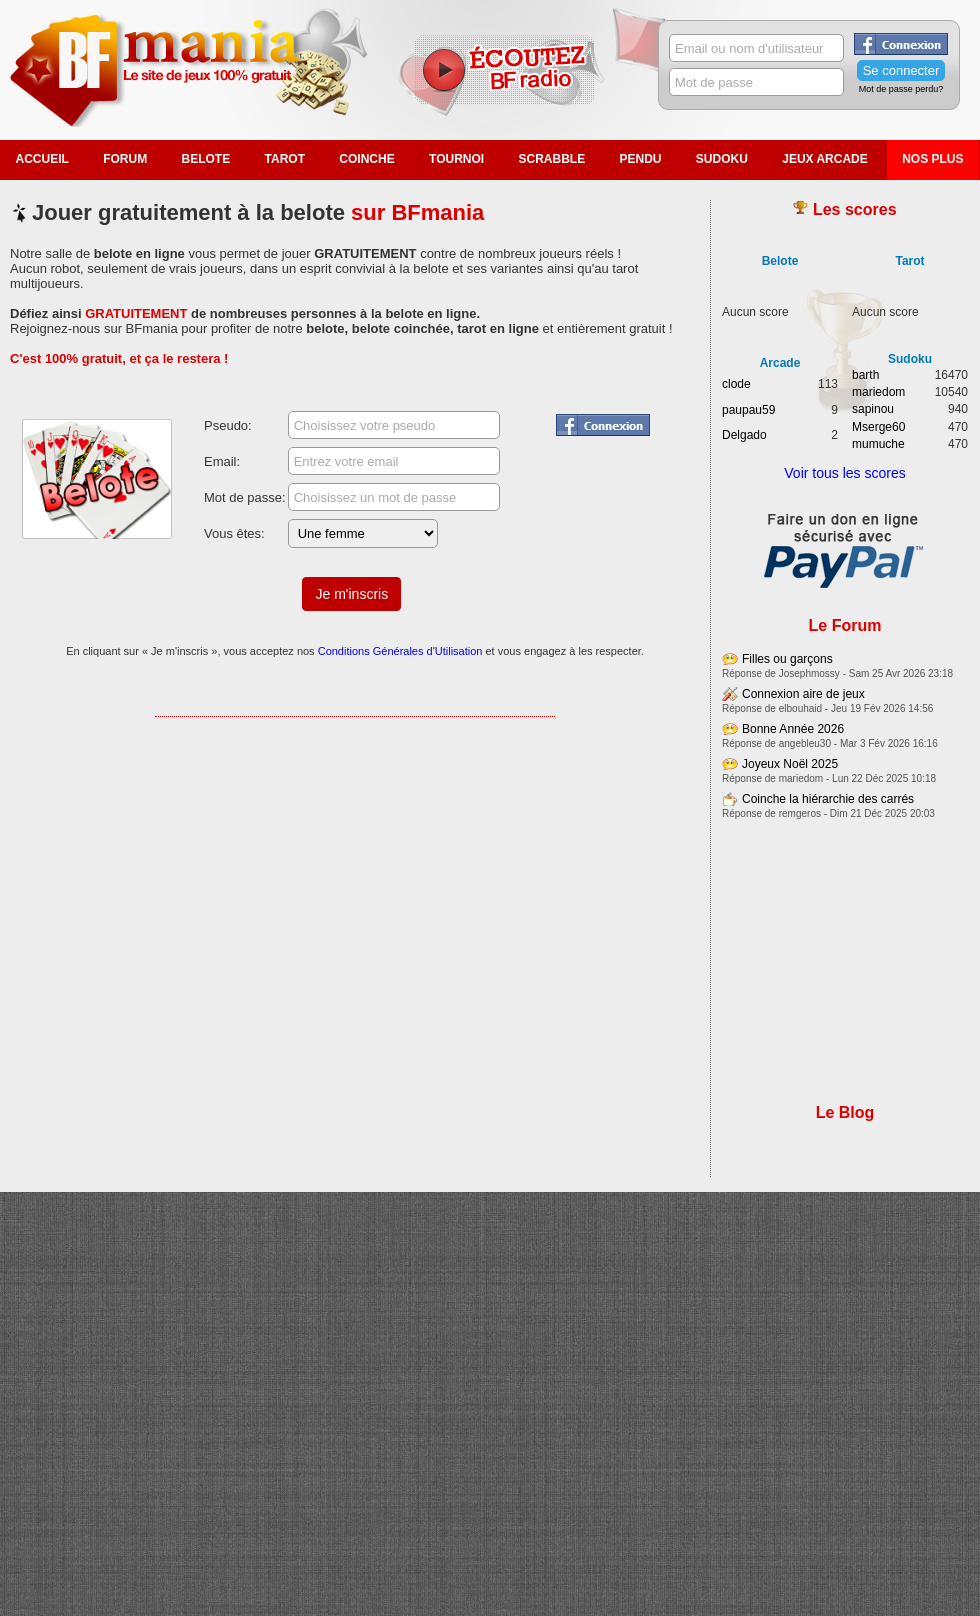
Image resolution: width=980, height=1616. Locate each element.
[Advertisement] (355, 817)
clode (736, 384)
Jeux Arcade (825, 159)
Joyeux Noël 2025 (790, 764)
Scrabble (551, 159)
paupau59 (748, 410)
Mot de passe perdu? (901, 89)
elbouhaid (800, 708)
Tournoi (456, 159)
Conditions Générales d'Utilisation (400, 651)
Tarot (285, 159)
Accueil (42, 159)
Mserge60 (878, 427)
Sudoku (722, 159)
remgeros (800, 813)
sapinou (873, 409)
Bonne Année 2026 (793, 729)
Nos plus (932, 159)
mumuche (878, 444)
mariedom (878, 392)
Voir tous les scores (844, 473)
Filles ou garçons (787, 659)
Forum (125, 159)
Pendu (641, 159)
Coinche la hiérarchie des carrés (828, 799)
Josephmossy (809, 673)
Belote (206, 159)
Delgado (744, 435)
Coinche (366, 159)
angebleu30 (805, 743)
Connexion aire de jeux (803, 694)
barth (865, 375)
